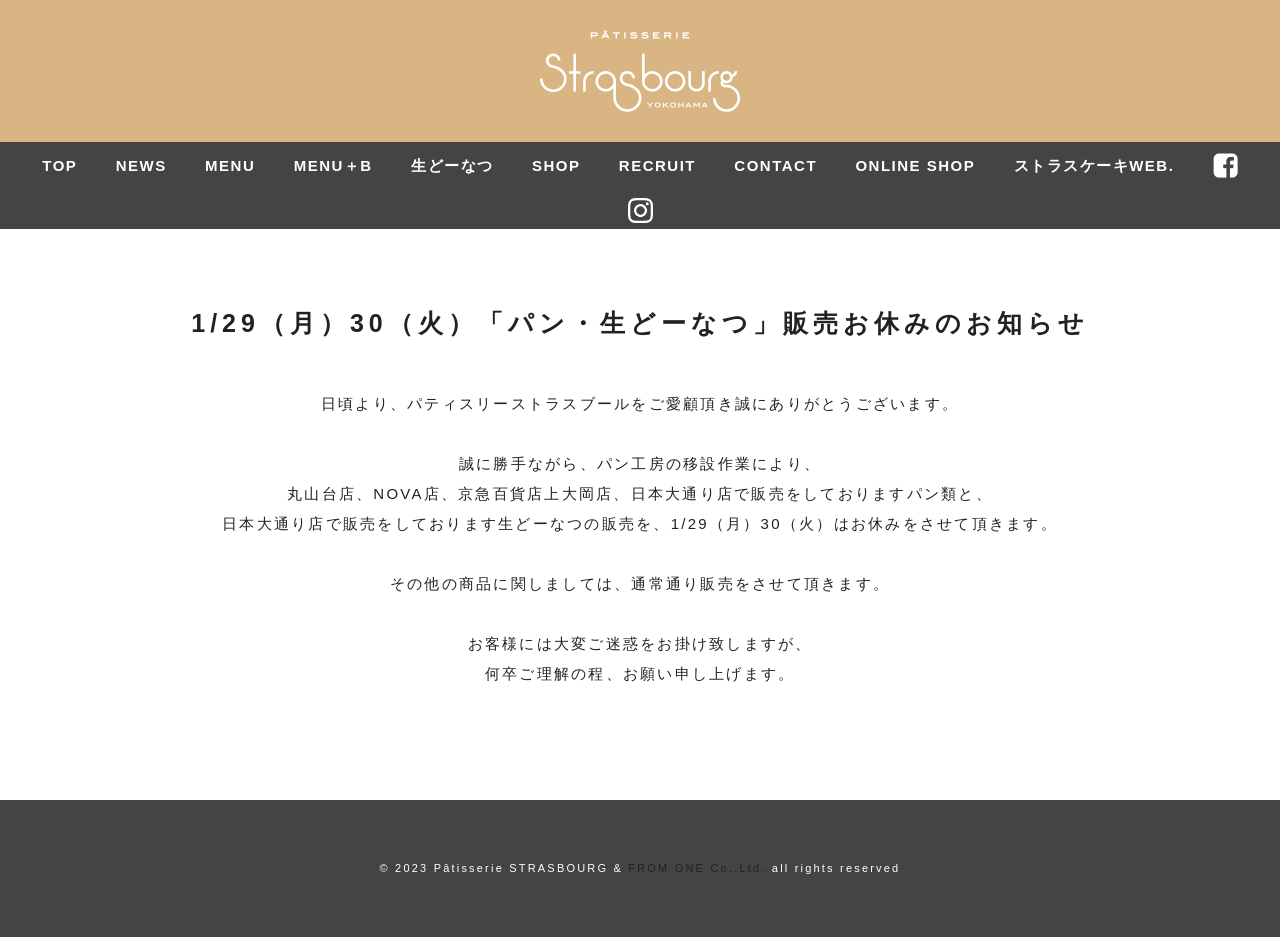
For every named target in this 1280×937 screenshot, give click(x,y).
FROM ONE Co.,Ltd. (697, 868)
